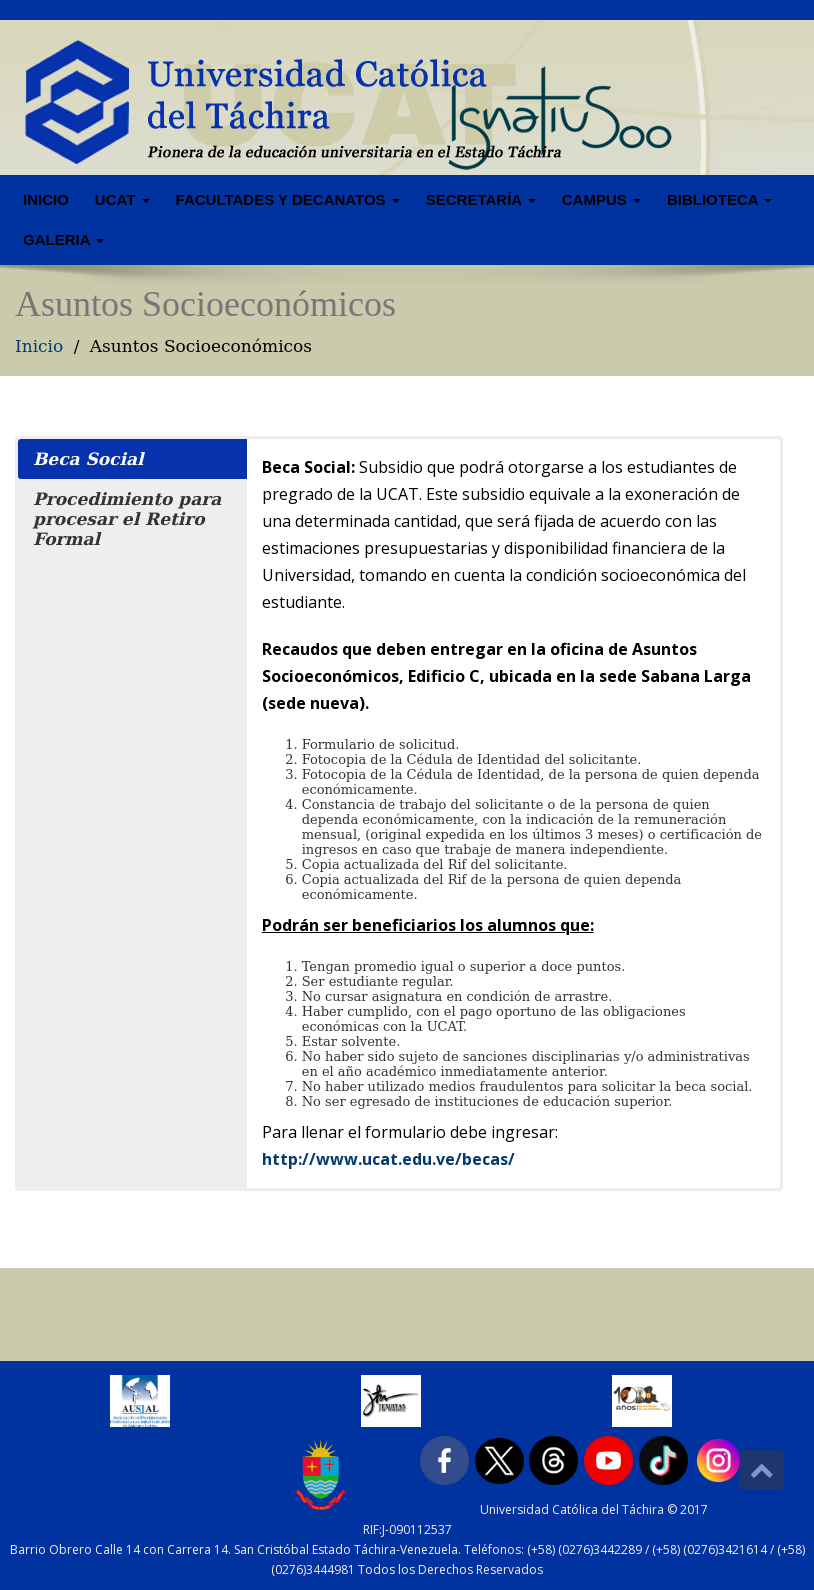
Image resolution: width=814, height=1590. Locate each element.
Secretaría (481, 199)
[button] (132, 459)
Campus (601, 199)
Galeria (63, 239)
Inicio (46, 199)
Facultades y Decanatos (288, 199)
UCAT (122, 199)
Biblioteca (719, 199)
